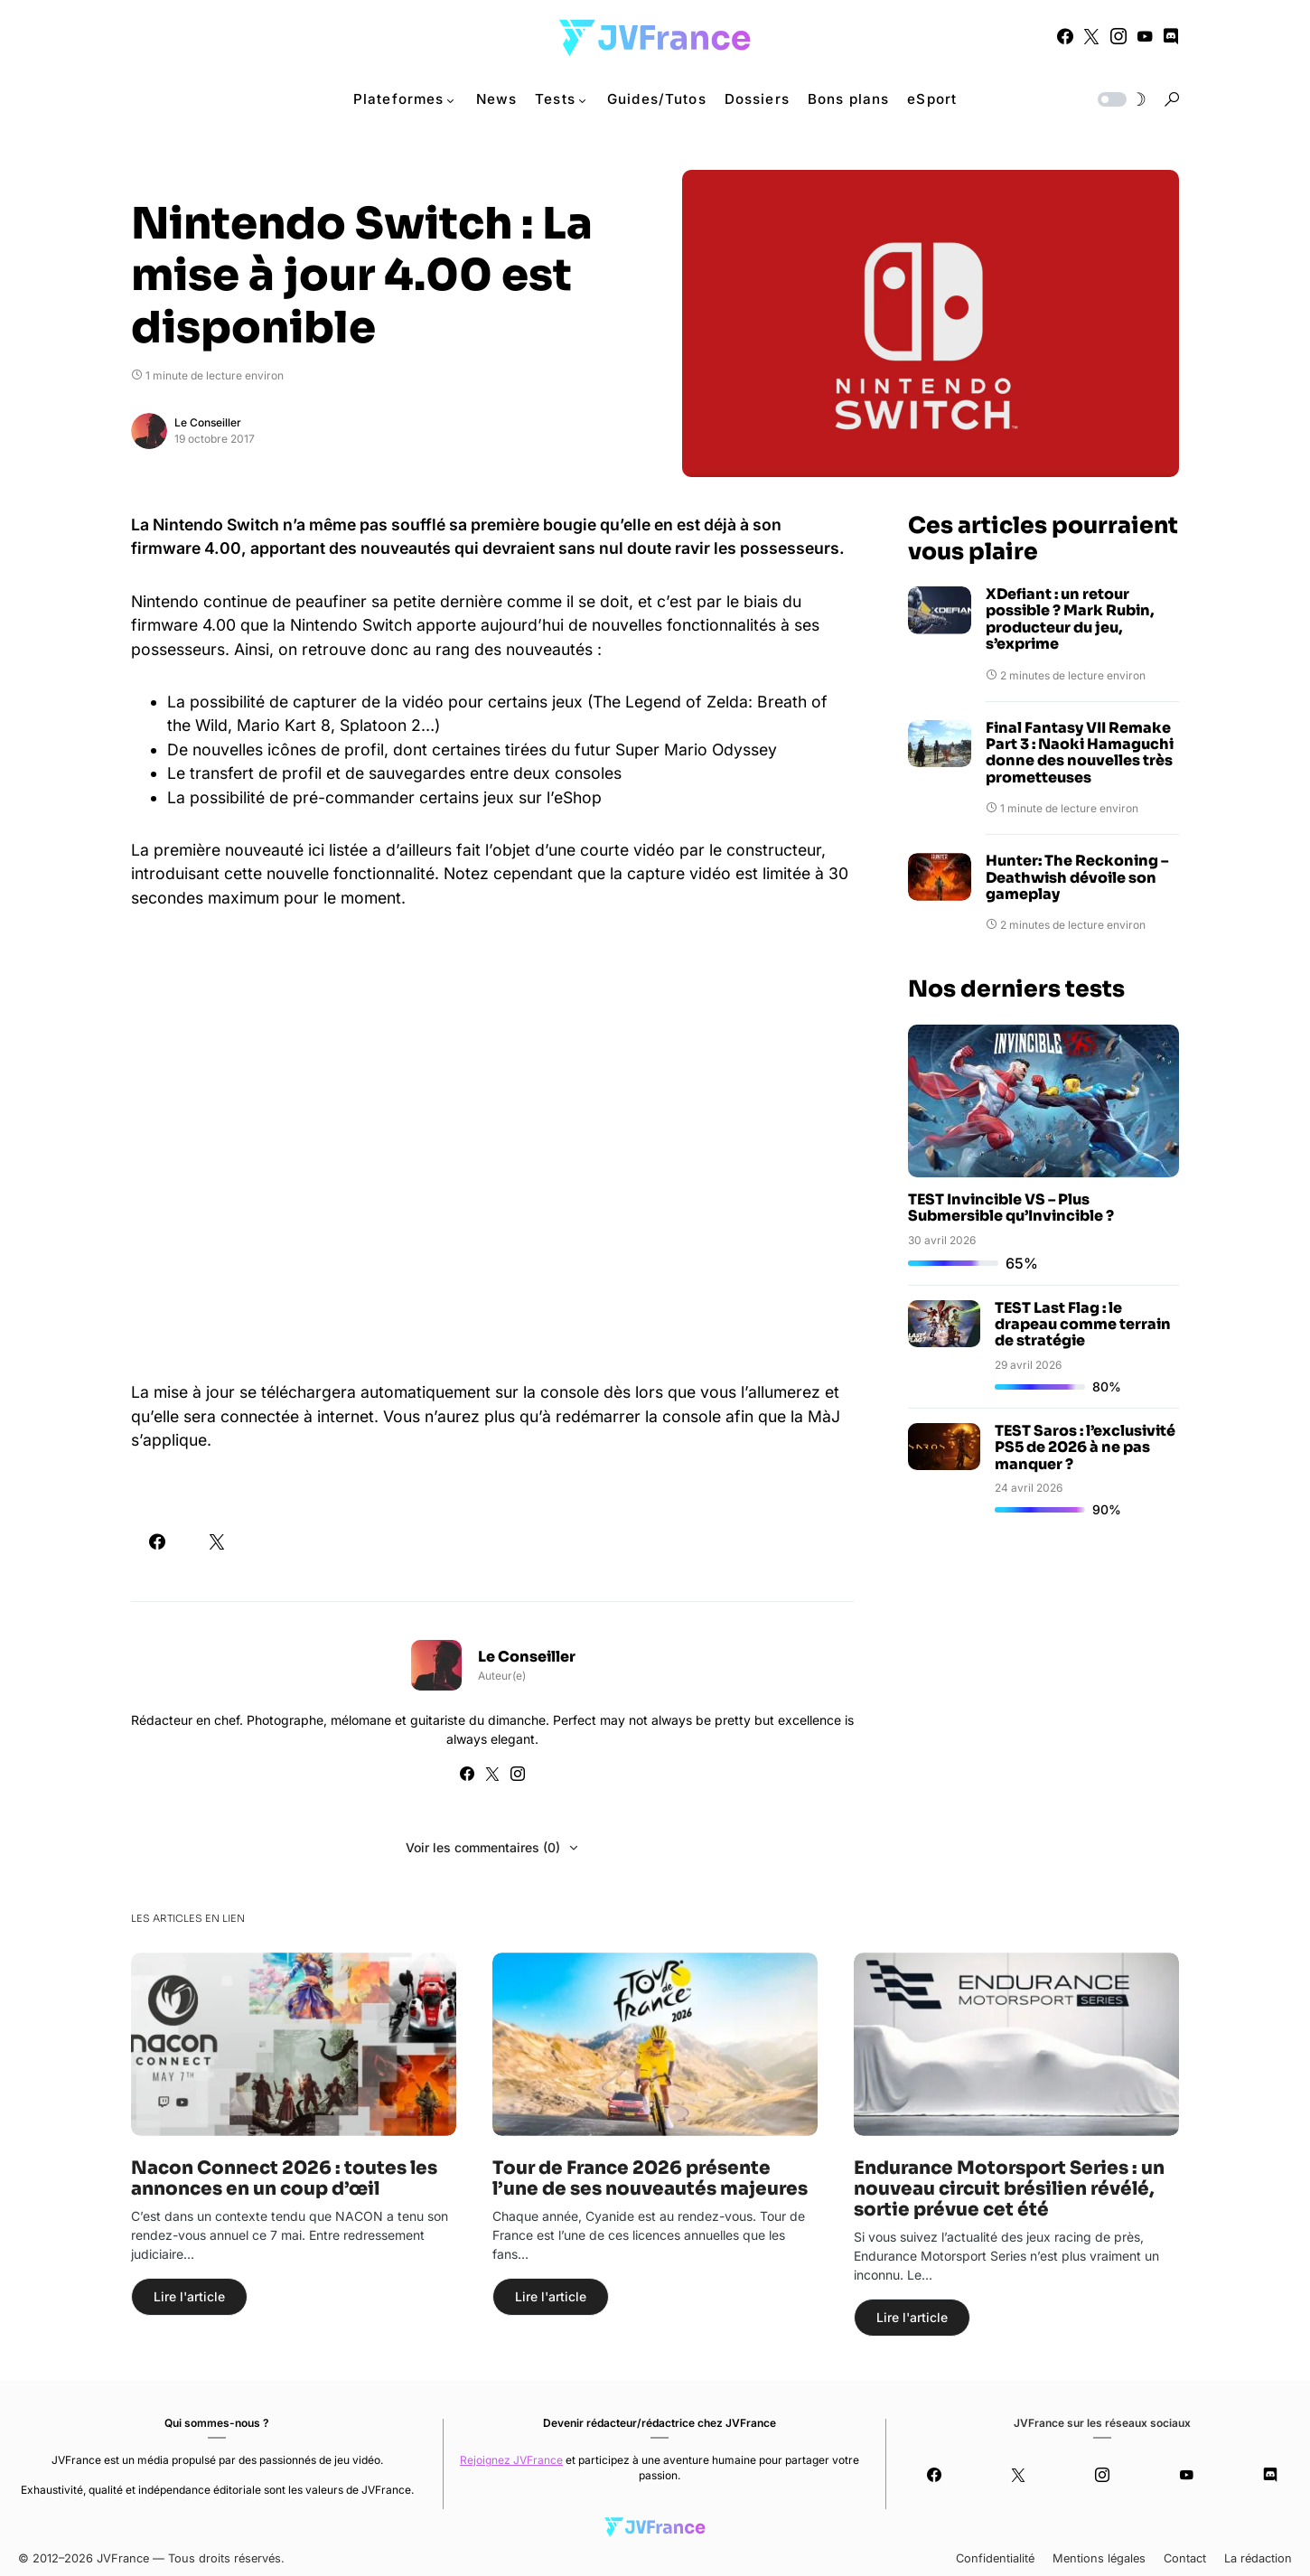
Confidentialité (995, 2558)
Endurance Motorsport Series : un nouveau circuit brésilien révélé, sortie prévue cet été (1009, 2189)
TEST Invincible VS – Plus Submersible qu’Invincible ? (1011, 1207)
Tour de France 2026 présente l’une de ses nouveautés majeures (650, 2178)
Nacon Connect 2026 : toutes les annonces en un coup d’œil (284, 2178)
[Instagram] (1118, 36)
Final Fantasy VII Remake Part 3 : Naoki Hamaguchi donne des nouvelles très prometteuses (1080, 753)
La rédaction (1258, 2558)
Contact (1185, 2558)
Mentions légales (1099, 2558)
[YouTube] (1145, 36)
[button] (1120, 99)
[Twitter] (1091, 36)
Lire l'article (189, 2296)
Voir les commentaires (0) (483, 1847)
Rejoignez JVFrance (511, 2460)
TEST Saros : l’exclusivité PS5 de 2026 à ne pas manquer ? (1085, 1447)
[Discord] (1171, 36)
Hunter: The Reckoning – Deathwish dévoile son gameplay (1077, 878)
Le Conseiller (207, 422)
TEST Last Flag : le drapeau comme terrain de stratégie (1083, 1324)
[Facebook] (1065, 36)
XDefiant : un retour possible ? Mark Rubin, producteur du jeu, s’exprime (1070, 619)
